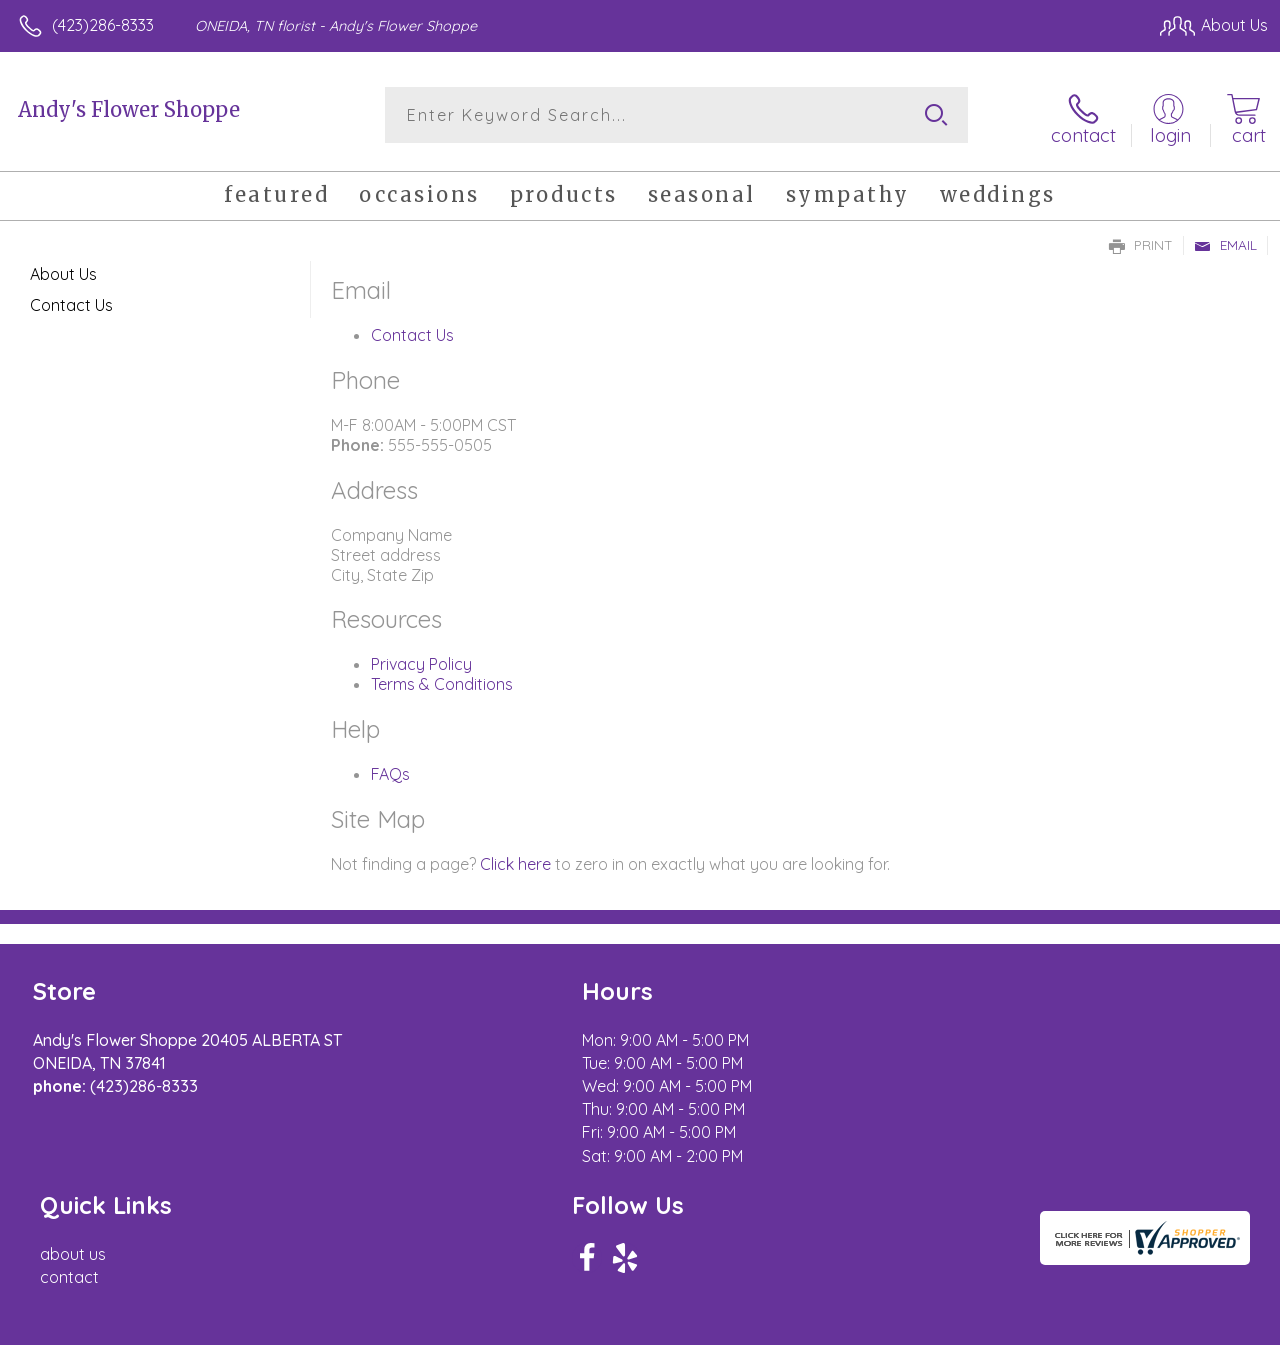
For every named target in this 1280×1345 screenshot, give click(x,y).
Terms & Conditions (442, 680)
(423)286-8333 (103, 25)
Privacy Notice (930, 1324)
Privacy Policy (421, 660)
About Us (63, 270)
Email (1225, 241)
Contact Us (412, 331)
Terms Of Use (812, 1324)
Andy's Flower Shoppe (129, 109)
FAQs (390, 770)
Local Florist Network (1073, 1324)
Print (1141, 241)
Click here (515, 860)
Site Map (1196, 1324)
